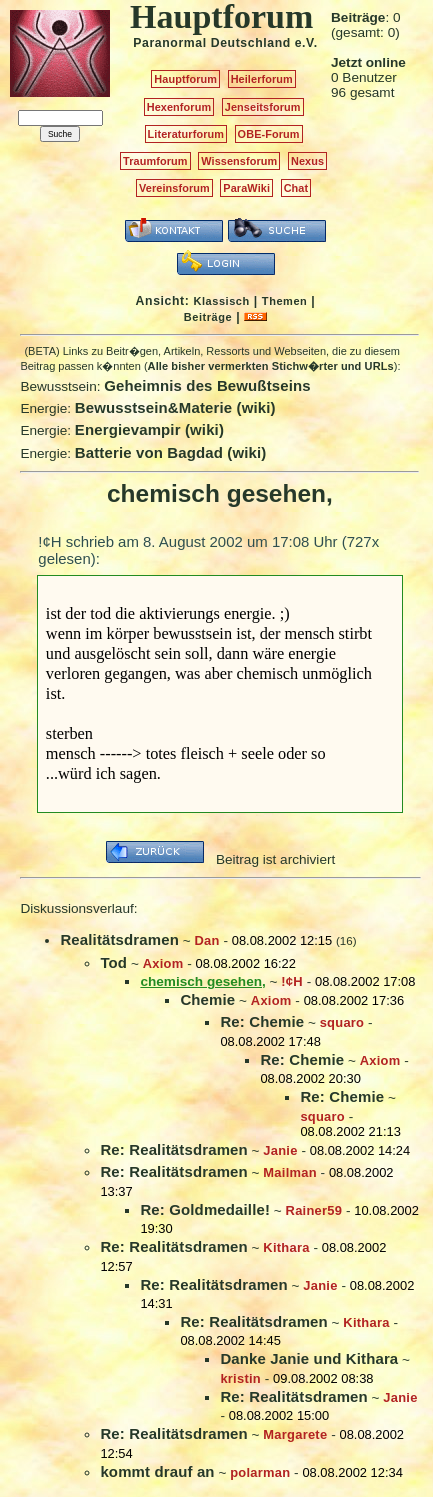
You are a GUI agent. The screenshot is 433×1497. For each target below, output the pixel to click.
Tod (113, 962)
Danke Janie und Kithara (309, 1358)
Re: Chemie (262, 1021)
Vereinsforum (174, 188)
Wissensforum (239, 161)
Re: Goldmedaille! (205, 1209)
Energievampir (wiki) (149, 429)
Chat (296, 188)
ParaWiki (246, 188)
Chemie (207, 999)
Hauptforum (185, 79)
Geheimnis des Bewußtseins (207, 385)
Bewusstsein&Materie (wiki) (175, 407)
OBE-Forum (269, 134)
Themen (284, 301)
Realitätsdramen (119, 939)
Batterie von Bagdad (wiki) (171, 452)
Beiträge (208, 317)
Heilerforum (262, 79)
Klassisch (221, 301)
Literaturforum (186, 134)
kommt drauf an (157, 1471)
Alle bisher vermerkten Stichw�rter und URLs (271, 366)
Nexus (307, 161)
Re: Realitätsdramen (173, 1149)
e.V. (306, 43)
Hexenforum (179, 107)
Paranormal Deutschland (212, 43)
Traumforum (155, 161)
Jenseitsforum (263, 107)
